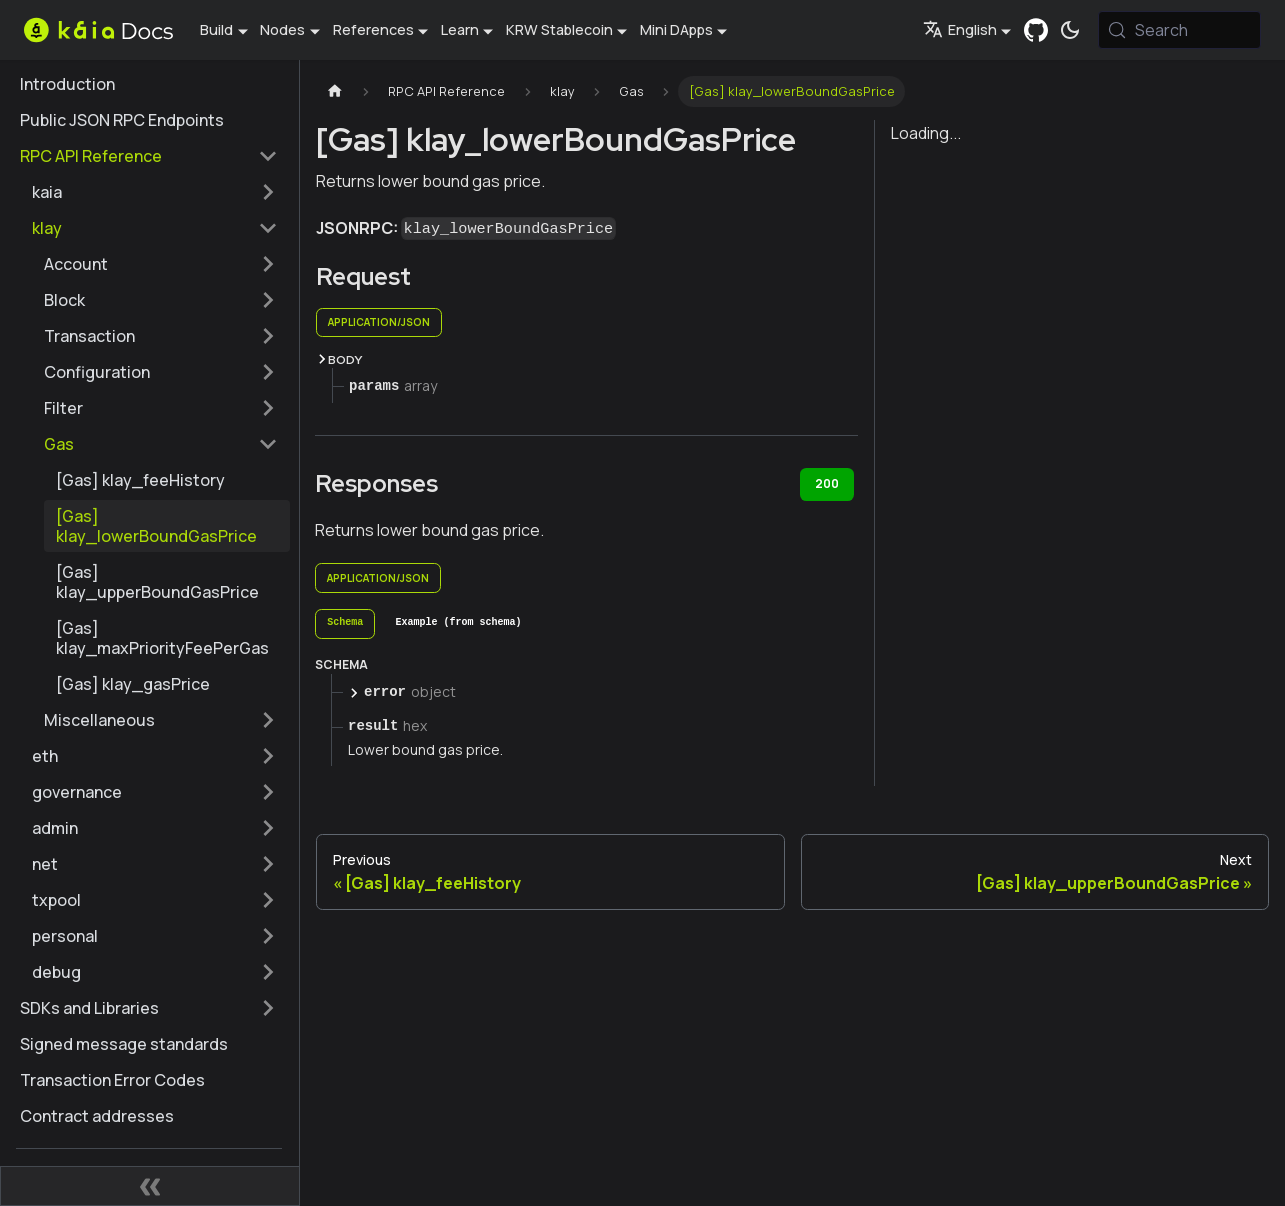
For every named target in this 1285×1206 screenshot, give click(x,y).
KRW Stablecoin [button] (559, 29)
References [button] (373, 29)
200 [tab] (827, 483)
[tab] (345, 624)
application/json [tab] (379, 322)
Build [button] (216, 29)
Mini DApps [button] (676, 29)
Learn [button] (460, 29)
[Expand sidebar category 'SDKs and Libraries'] (268, 1008)
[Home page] (335, 91)
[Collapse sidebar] (150, 1186)
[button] (155, 192)
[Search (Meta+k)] (1179, 30)
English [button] (960, 29)
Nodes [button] (282, 29)
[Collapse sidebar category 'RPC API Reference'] (268, 156)
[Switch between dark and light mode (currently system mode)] (1070, 30)
